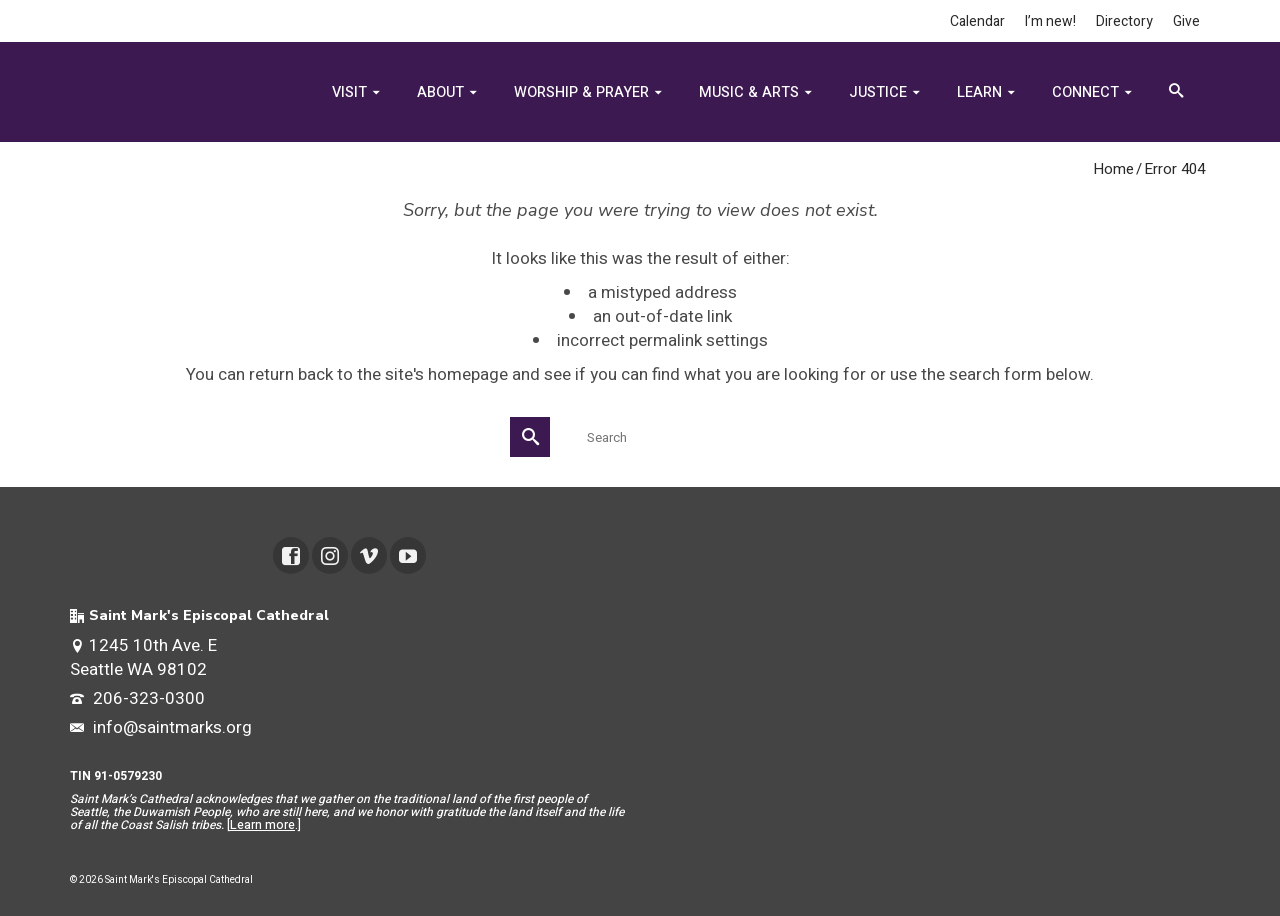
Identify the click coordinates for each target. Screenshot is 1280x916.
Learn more (262, 825)
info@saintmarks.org (161, 727)
